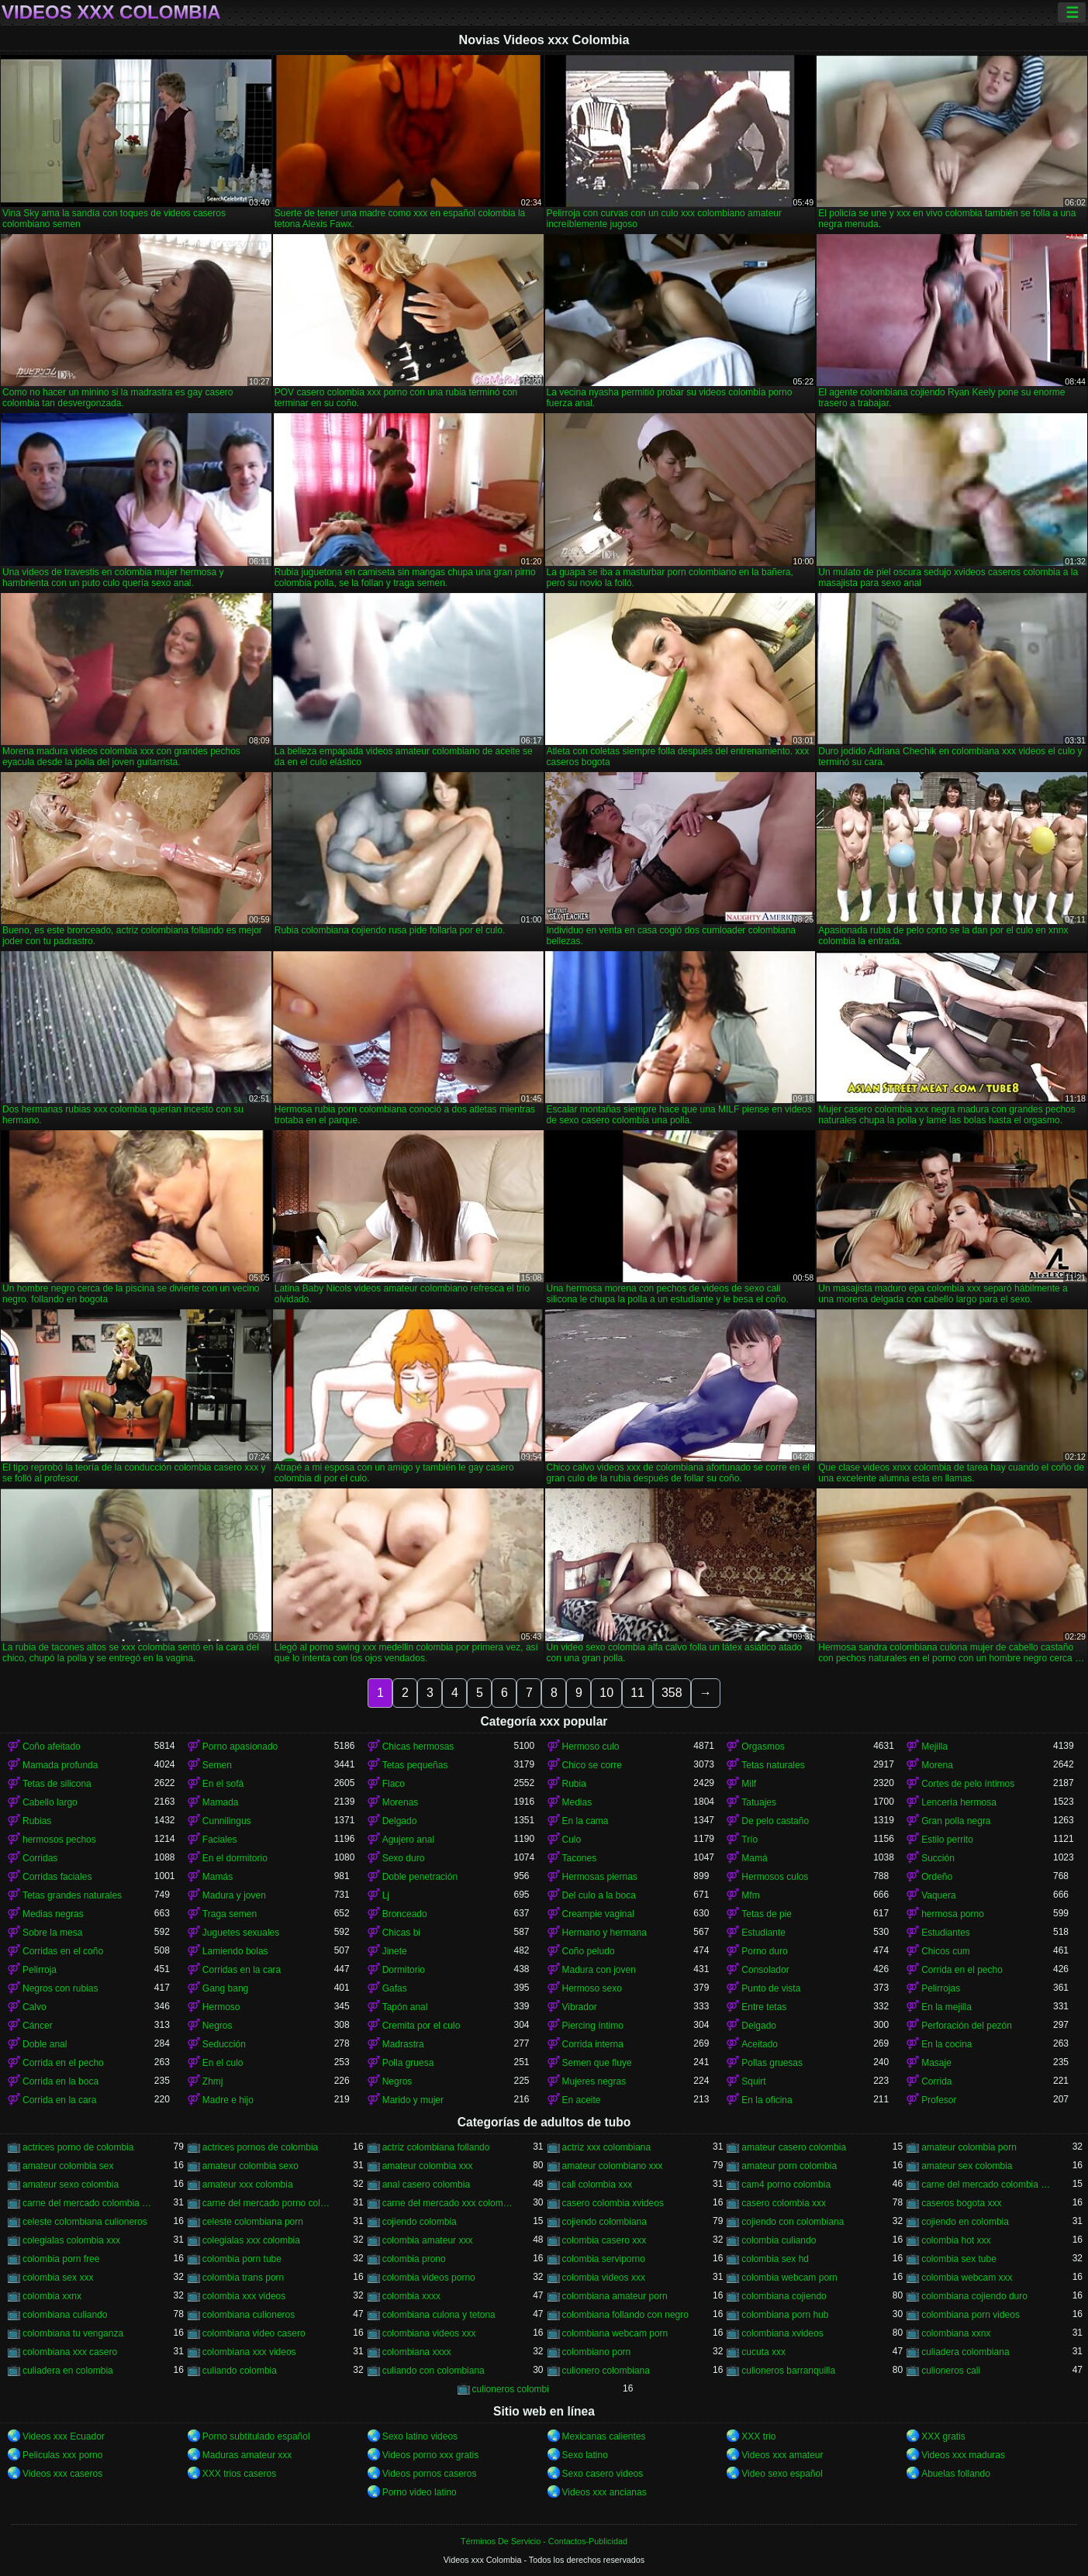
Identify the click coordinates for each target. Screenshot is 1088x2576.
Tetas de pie (766, 1914)
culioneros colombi (510, 2389)
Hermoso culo (591, 1746)
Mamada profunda (60, 1765)
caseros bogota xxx (961, 2203)
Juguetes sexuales (240, 1932)
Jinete (394, 1951)
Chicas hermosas (418, 1746)
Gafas (394, 1988)
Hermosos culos (774, 1876)
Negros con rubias (60, 1988)
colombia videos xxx (603, 2277)
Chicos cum (945, 1951)
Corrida (936, 2081)
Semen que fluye (597, 2062)
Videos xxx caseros (62, 2473)
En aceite (581, 2100)
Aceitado (759, 2044)
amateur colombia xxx (427, 2165)
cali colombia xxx (597, 2184)
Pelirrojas (940, 1988)
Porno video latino (419, 2492)
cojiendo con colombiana (792, 2221)
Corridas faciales (57, 1876)
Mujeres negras (594, 2081)
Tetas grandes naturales (72, 1895)
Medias (577, 1802)
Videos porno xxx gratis (430, 2455)
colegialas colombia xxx (71, 2240)
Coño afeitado (51, 1746)
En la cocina (946, 2044)
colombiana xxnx (955, 2333)
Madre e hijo (228, 2100)
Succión (938, 1858)
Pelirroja (39, 1969)
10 (606, 1692)
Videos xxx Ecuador (63, 2436)
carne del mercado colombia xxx (88, 2203)
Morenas (400, 1802)
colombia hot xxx (955, 2240)
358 (671, 1692)
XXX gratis (943, 2436)
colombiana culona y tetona (439, 2314)
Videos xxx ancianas (604, 2492)
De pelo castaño (775, 1821)
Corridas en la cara (241, 1969)
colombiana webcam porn (615, 2333)
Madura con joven (599, 1969)
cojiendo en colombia (965, 2221)
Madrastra (403, 2044)
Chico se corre (592, 1765)
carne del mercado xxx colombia (448, 2203)
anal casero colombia (426, 2184)
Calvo (34, 2007)
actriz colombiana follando (436, 2147)
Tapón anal (405, 2007)
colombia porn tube (241, 2259)
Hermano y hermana (604, 1932)
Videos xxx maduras (963, 2455)
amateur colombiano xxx (612, 2165)
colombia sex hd (775, 2259)
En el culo (223, 2062)
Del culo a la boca (599, 1895)
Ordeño (936, 1876)
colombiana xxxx (416, 2352)
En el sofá (223, 1783)
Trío (749, 1839)
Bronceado (404, 1914)
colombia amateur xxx (427, 2240)
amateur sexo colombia (70, 2184)
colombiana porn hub (784, 2314)
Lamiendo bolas (235, 1951)
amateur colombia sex (67, 2165)
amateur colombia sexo (250, 2165)
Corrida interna (592, 2044)
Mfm (750, 1895)
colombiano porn (596, 2352)
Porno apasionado (240, 1746)
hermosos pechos (59, 1839)
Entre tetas (763, 2007)
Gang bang (225, 1988)
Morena (937, 1765)
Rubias (36, 1821)
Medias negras (53, 1914)
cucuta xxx (763, 2352)
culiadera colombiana (965, 2352)
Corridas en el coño (62, 1951)
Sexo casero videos (603, 2473)
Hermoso (221, 2007)
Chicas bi (401, 1932)
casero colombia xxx (783, 2203)
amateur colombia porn (969, 2147)
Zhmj (212, 2081)
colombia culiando (778, 2240)
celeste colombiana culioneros (84, 2221)
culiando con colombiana (433, 2370)
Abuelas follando (955, 2473)
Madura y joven (234, 1895)
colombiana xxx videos (249, 2352)
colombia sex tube (958, 2259)
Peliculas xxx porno (62, 2455)
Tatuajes (758, 1802)
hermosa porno (952, 1914)
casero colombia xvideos (613, 2203)
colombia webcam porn (789, 2277)
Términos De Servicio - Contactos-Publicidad (544, 2541)
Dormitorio (403, 1969)
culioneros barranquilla (788, 2370)
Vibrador (579, 2007)
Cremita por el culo (421, 2025)
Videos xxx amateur (782, 2455)
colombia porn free (60, 2259)
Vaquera (938, 1895)
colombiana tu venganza (72, 2333)
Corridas (39, 1858)
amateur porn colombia (789, 2165)
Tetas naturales (772, 1765)
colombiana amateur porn (615, 2296)
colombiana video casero (254, 2333)
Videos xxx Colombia (111, 12)
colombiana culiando (64, 2314)
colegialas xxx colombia (251, 2240)
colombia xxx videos (243, 2296)
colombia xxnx (51, 2296)
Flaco (393, 1783)
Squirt (753, 2081)
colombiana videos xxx (429, 2333)
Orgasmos (762, 1746)
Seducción (224, 2044)
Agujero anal (408, 1839)
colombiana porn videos (970, 2314)
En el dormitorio (235, 1858)
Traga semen (229, 1914)
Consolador (765, 1969)
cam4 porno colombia (786, 2184)
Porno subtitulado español (256, 2436)
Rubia (574, 1783)
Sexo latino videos (420, 2436)
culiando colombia (239, 2370)
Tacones (579, 1858)
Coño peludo (588, 1951)
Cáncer (37, 2025)
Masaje (936, 2062)
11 (637, 1692)
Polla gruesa (408, 2062)
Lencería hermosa (958, 1802)
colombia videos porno (428, 2277)
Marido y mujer (413, 2100)
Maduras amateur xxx (247, 2455)
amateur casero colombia (793, 2147)
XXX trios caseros (239, 2473)
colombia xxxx (411, 2296)
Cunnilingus (226, 1821)
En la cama (585, 1821)
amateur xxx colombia (247, 2184)
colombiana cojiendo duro (974, 2296)
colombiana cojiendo (783, 2296)
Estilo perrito (947, 1839)
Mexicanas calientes (604, 2436)
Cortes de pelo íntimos (967, 1783)
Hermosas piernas (599, 1876)
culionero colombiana (606, 2370)
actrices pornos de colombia (260, 2147)
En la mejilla (946, 2007)
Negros (217, 2025)
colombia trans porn (243, 2277)
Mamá (754, 1858)
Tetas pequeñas (415, 1765)
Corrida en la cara (59, 2100)
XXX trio (758, 2436)
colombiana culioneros (248, 2314)
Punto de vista (770, 1988)
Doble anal (44, 2044)
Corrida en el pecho (962, 1969)
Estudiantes (945, 1932)
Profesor (938, 2100)
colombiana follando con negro (625, 2314)
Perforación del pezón (966, 2025)
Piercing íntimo (592, 2025)
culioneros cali (950, 2370)
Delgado (399, 1821)
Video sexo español (782, 2473)
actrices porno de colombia (77, 2147)
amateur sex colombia (966, 2165)
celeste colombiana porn (252, 2221)
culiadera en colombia (67, 2370)
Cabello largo (50, 1802)
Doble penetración (420, 1876)
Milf (748, 1783)
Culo (572, 1839)
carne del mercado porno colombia (268, 2203)
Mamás (217, 1876)
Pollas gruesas (772, 2062)
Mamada (220, 1802)
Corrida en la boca (60, 2081)
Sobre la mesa (52, 1932)
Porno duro (764, 1951)
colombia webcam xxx (966, 2277)
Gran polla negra (955, 1821)
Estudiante (763, 1932)
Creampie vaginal (598, 1914)
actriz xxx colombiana (606, 2147)
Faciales (219, 1839)
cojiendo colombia (419, 2221)
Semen (217, 1765)
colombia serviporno (603, 2259)
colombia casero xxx (604, 2240)
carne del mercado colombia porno (987, 2184)
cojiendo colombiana (604, 2221)
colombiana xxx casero (69, 2352)
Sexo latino (585, 2455)
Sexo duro (403, 1858)
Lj (385, 1895)
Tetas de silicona (57, 1783)
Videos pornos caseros (429, 2473)
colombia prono (414, 2259)
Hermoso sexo (592, 1988)
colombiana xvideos (782, 2333)
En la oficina (766, 2100)
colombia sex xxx (57, 2277)
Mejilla (934, 1746)
